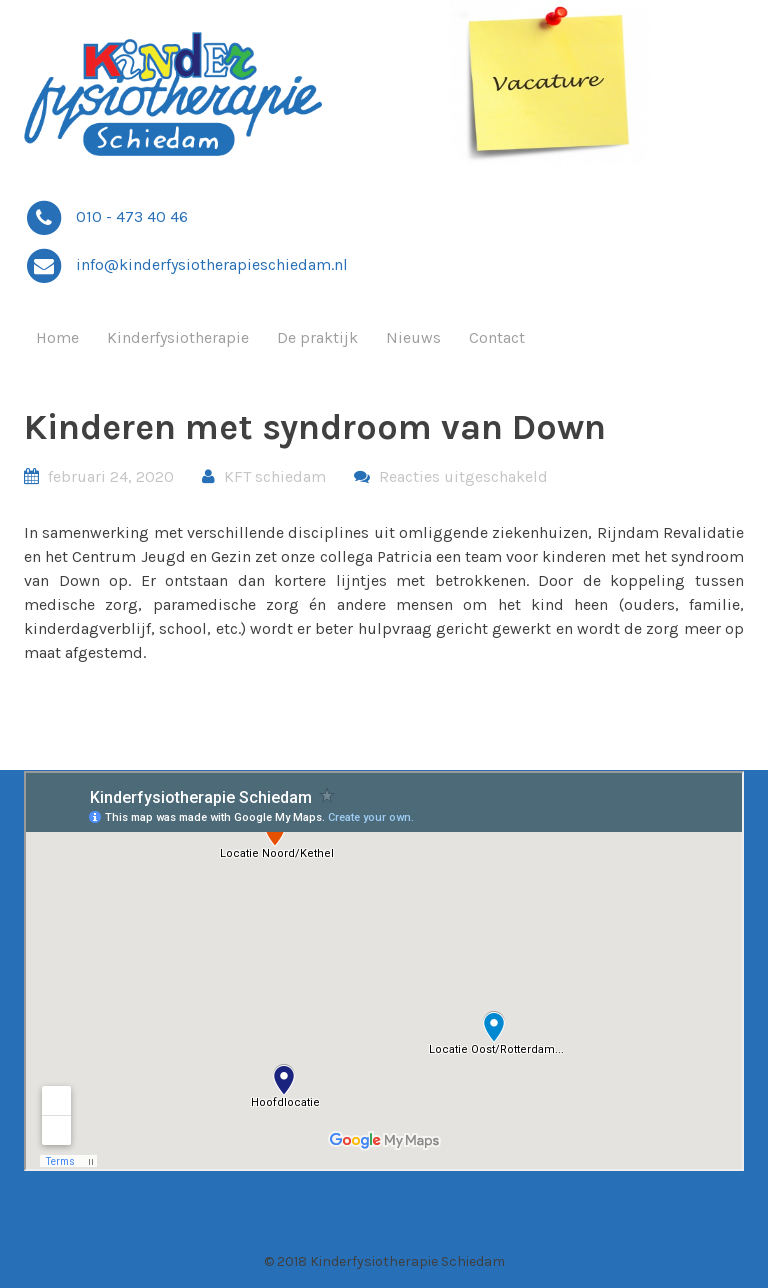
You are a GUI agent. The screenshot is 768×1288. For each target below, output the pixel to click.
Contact (497, 337)
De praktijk (317, 337)
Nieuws (413, 337)
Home (57, 337)
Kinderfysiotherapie (178, 337)
